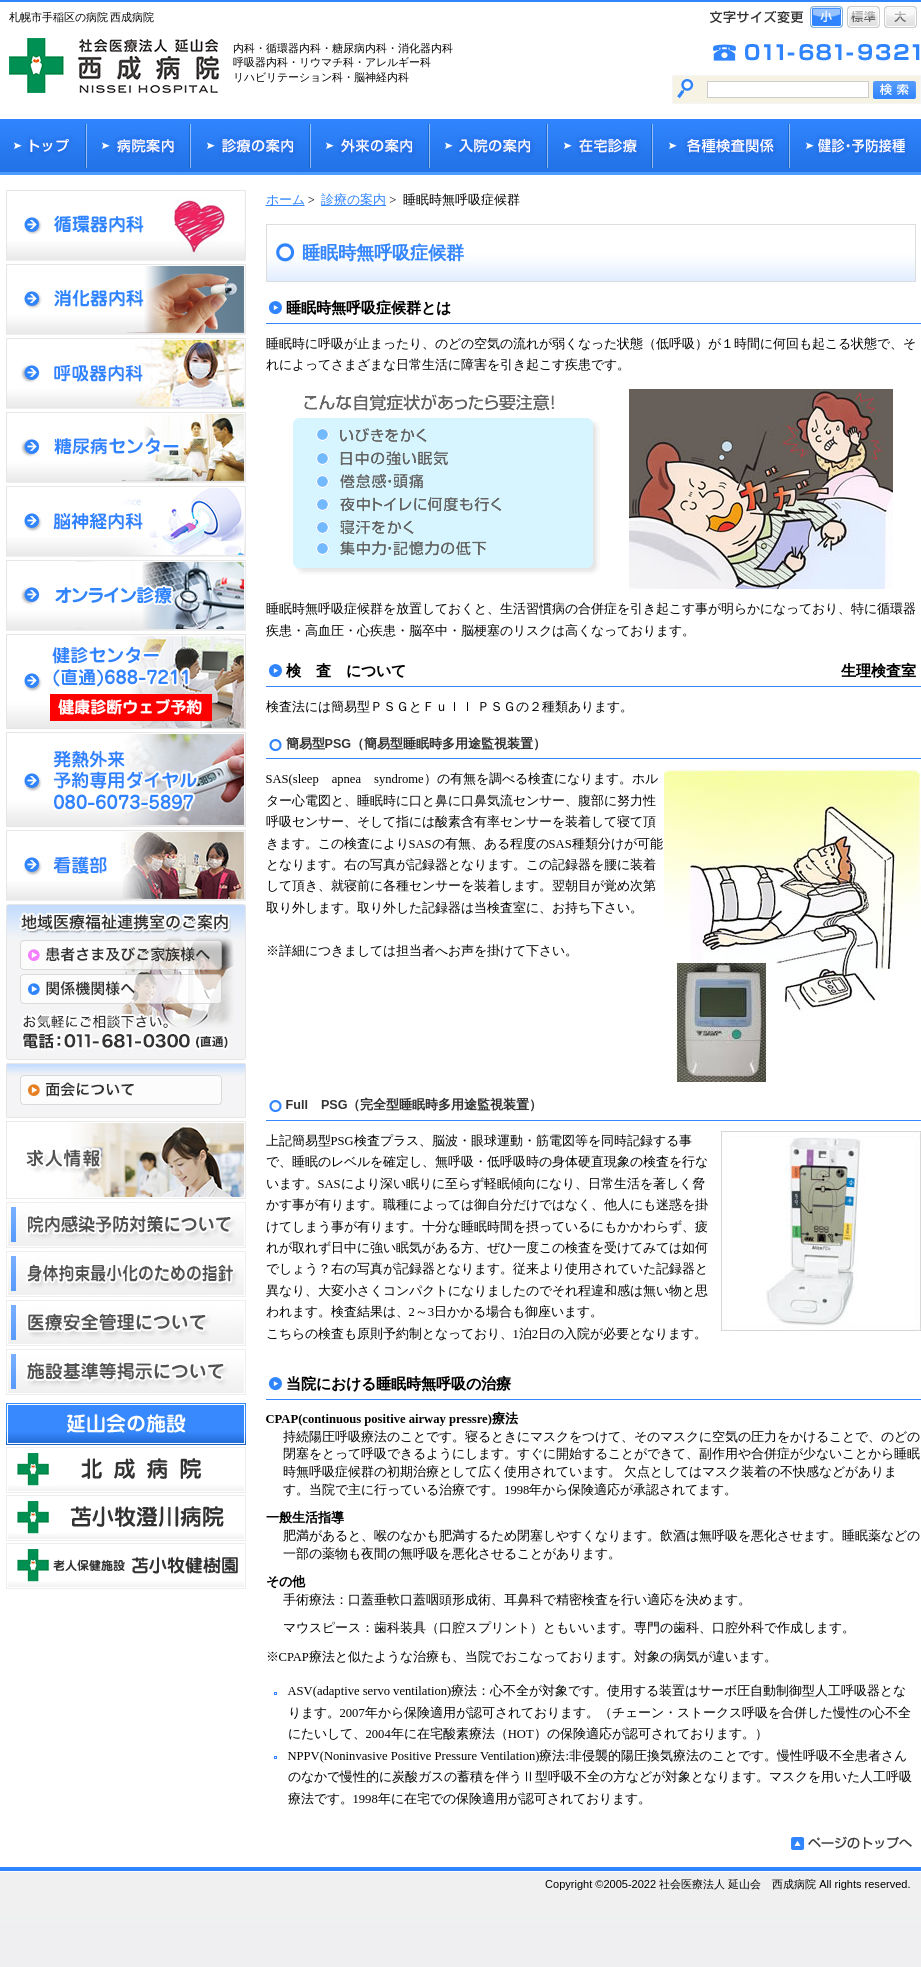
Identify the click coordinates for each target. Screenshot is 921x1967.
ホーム (285, 200)
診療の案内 (353, 200)
